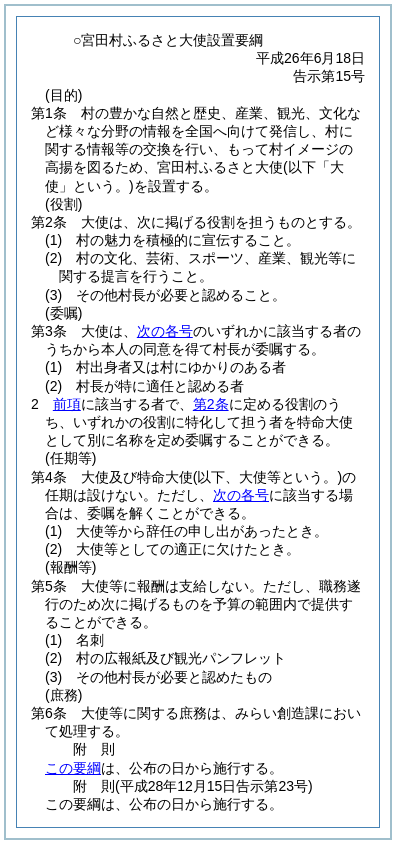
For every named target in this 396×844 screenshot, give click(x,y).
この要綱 (73, 768)
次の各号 (165, 331)
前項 (67, 404)
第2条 (211, 404)
